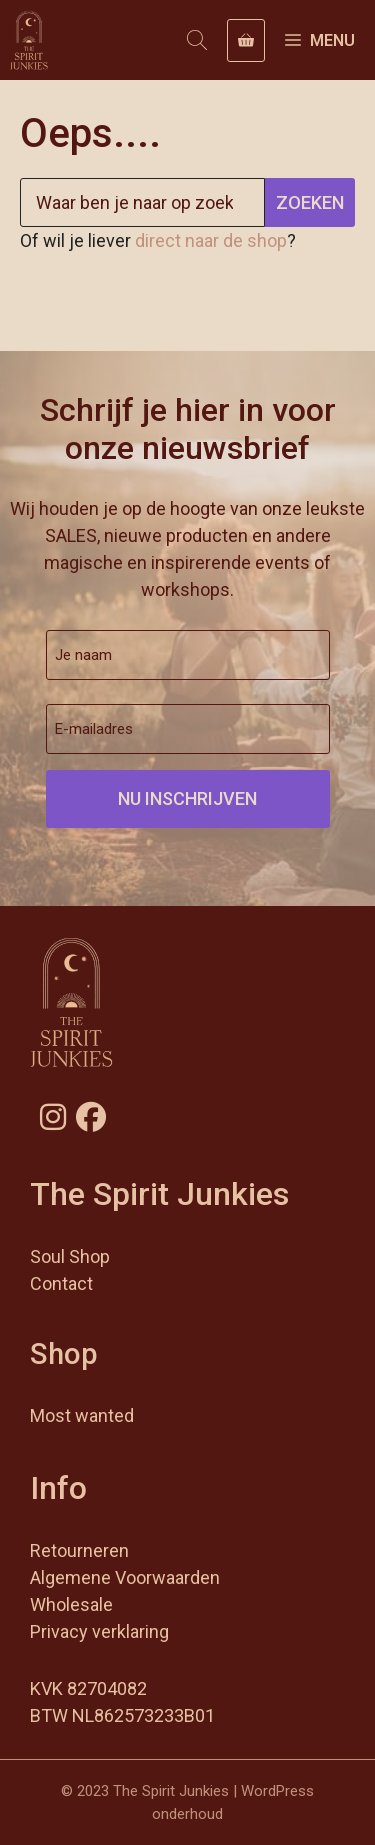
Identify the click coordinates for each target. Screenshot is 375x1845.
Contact (61, 1283)
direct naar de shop (211, 240)
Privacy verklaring (99, 1631)
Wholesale (71, 1604)
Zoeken (310, 202)
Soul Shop (70, 1256)
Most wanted (82, 1415)
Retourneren (79, 1550)
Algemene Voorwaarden (125, 1577)
